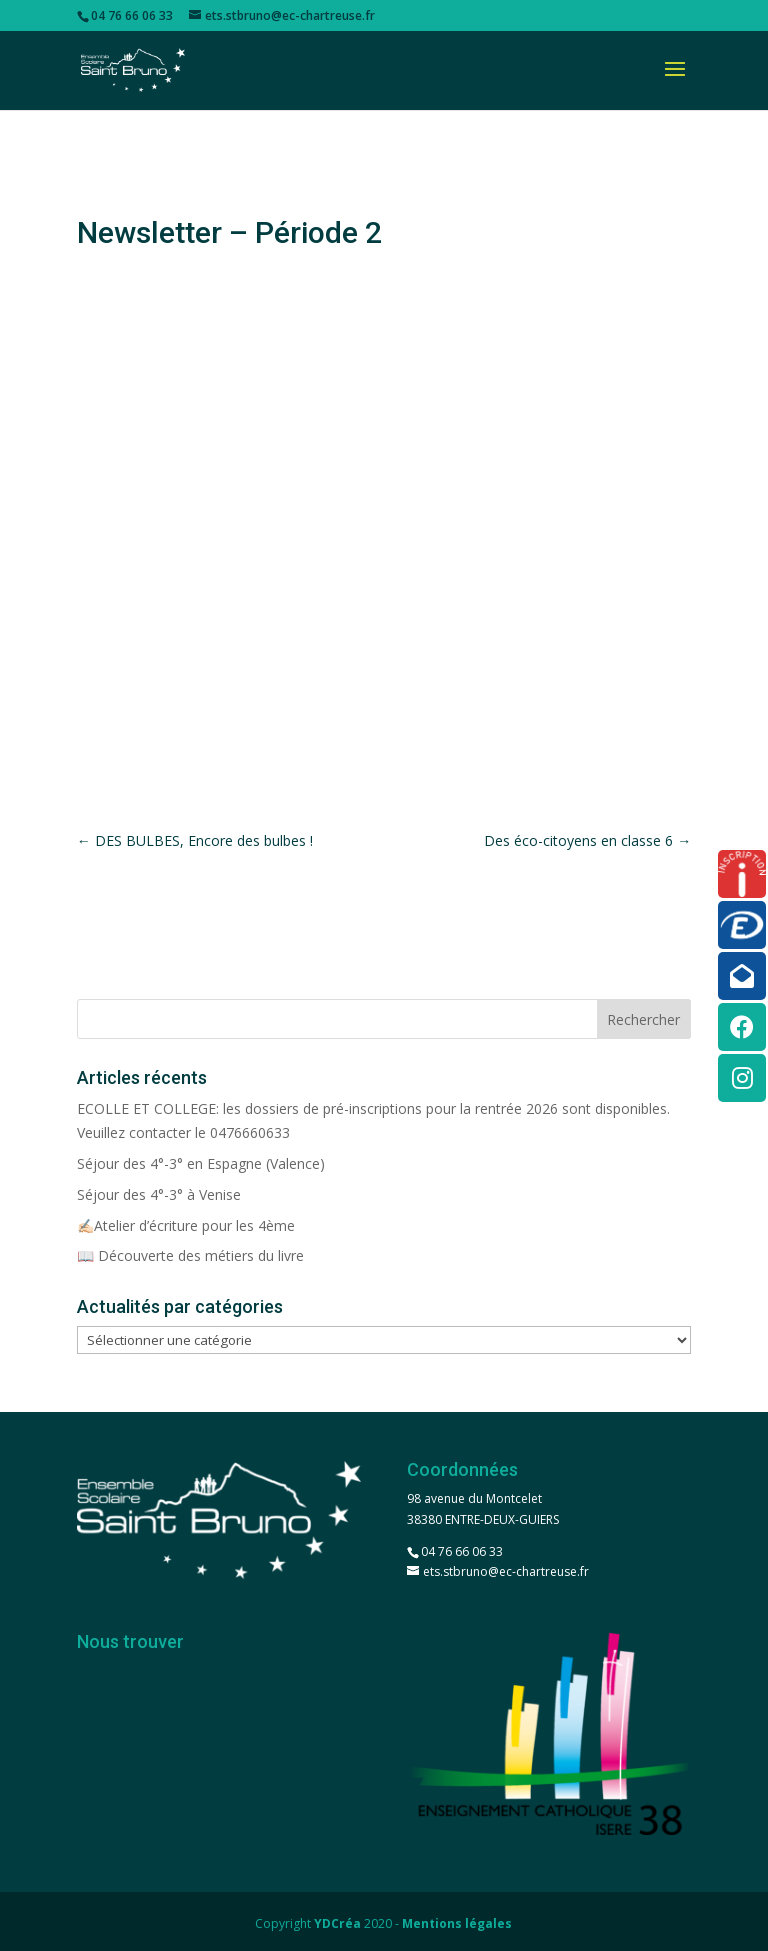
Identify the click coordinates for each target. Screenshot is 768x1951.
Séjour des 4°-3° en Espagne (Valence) (201, 1163)
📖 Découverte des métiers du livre (190, 1255)
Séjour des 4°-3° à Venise (159, 1194)
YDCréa (337, 1923)
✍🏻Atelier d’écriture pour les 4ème (186, 1225)
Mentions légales (457, 1923)
